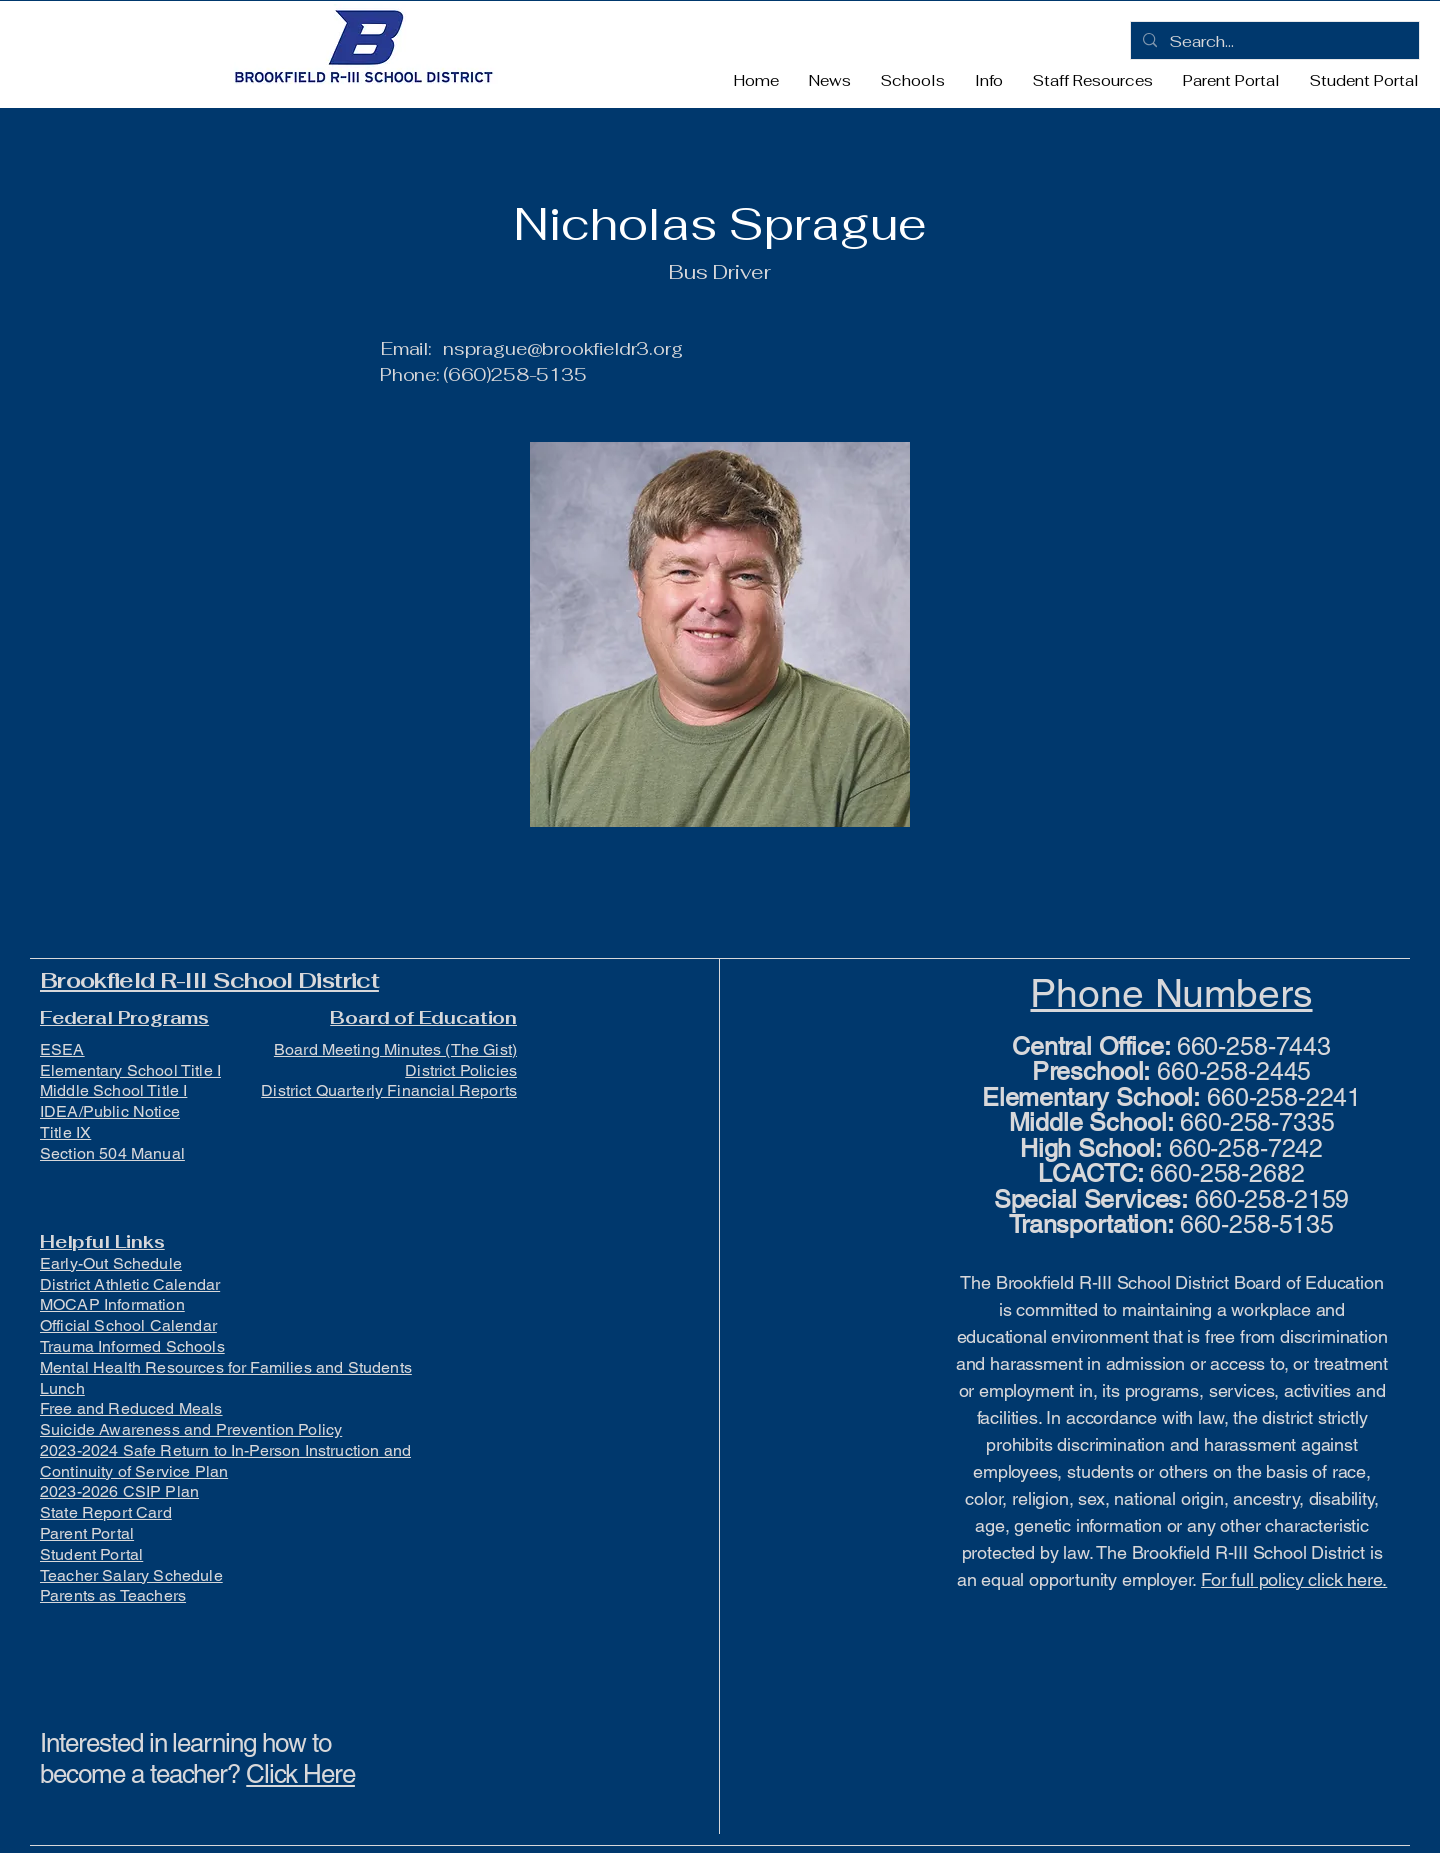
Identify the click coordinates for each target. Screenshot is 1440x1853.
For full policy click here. (1294, 1579)
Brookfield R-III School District (209, 980)
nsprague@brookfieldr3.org (563, 348)
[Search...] (1273, 42)
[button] (913, 81)
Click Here (300, 1774)
